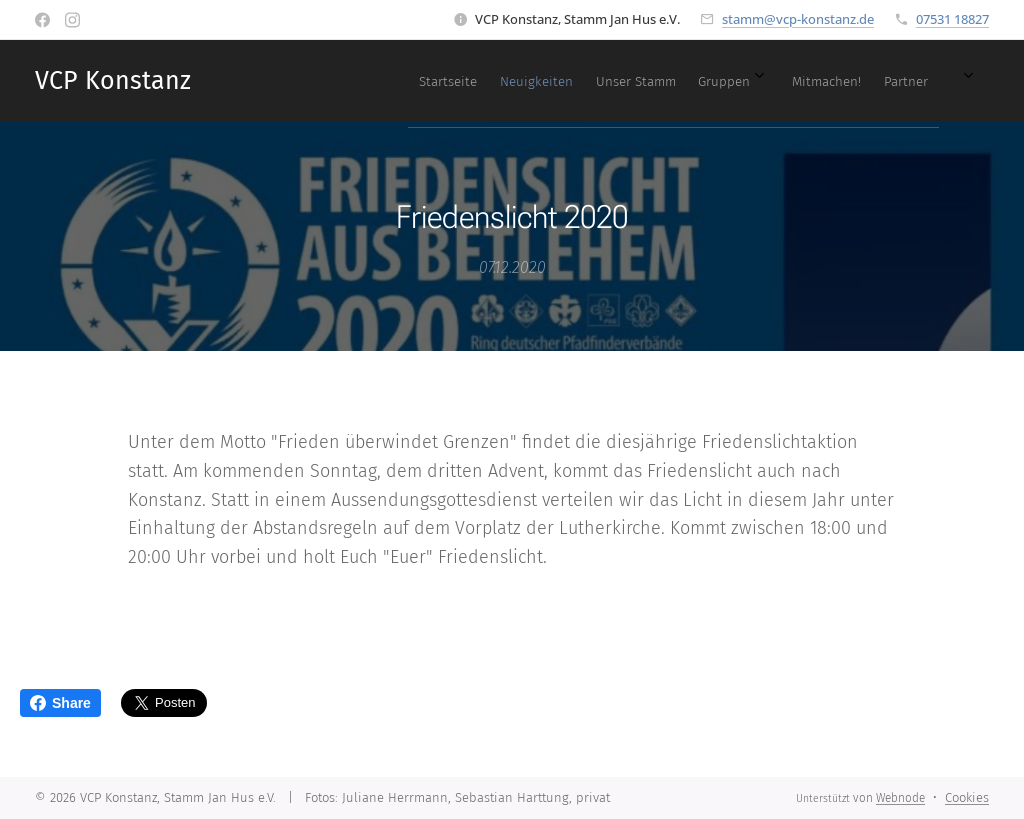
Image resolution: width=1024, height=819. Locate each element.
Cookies (967, 797)
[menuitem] (633, 81)
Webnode (900, 798)
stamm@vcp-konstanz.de (798, 19)
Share (60, 703)
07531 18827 (952, 19)
